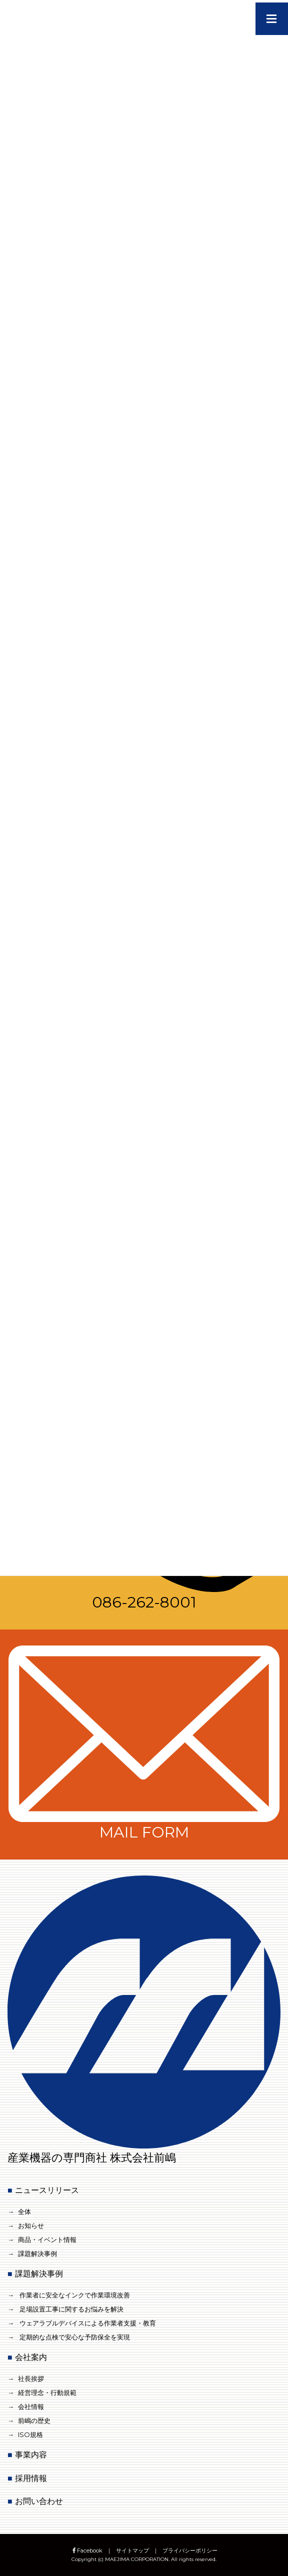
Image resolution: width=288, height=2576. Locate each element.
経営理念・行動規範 (47, 2392)
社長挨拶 (31, 2378)
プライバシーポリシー (190, 2550)
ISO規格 (30, 2434)
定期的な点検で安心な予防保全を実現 (75, 2337)
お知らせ (31, 2226)
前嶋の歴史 (34, 2420)
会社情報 (31, 2406)
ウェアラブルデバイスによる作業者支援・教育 (88, 2323)
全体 (24, 2212)
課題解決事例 (37, 2254)
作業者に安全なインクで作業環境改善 (75, 2295)
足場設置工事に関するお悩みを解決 (72, 2309)
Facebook (86, 2550)
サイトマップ (132, 2550)
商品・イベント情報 (47, 2240)
